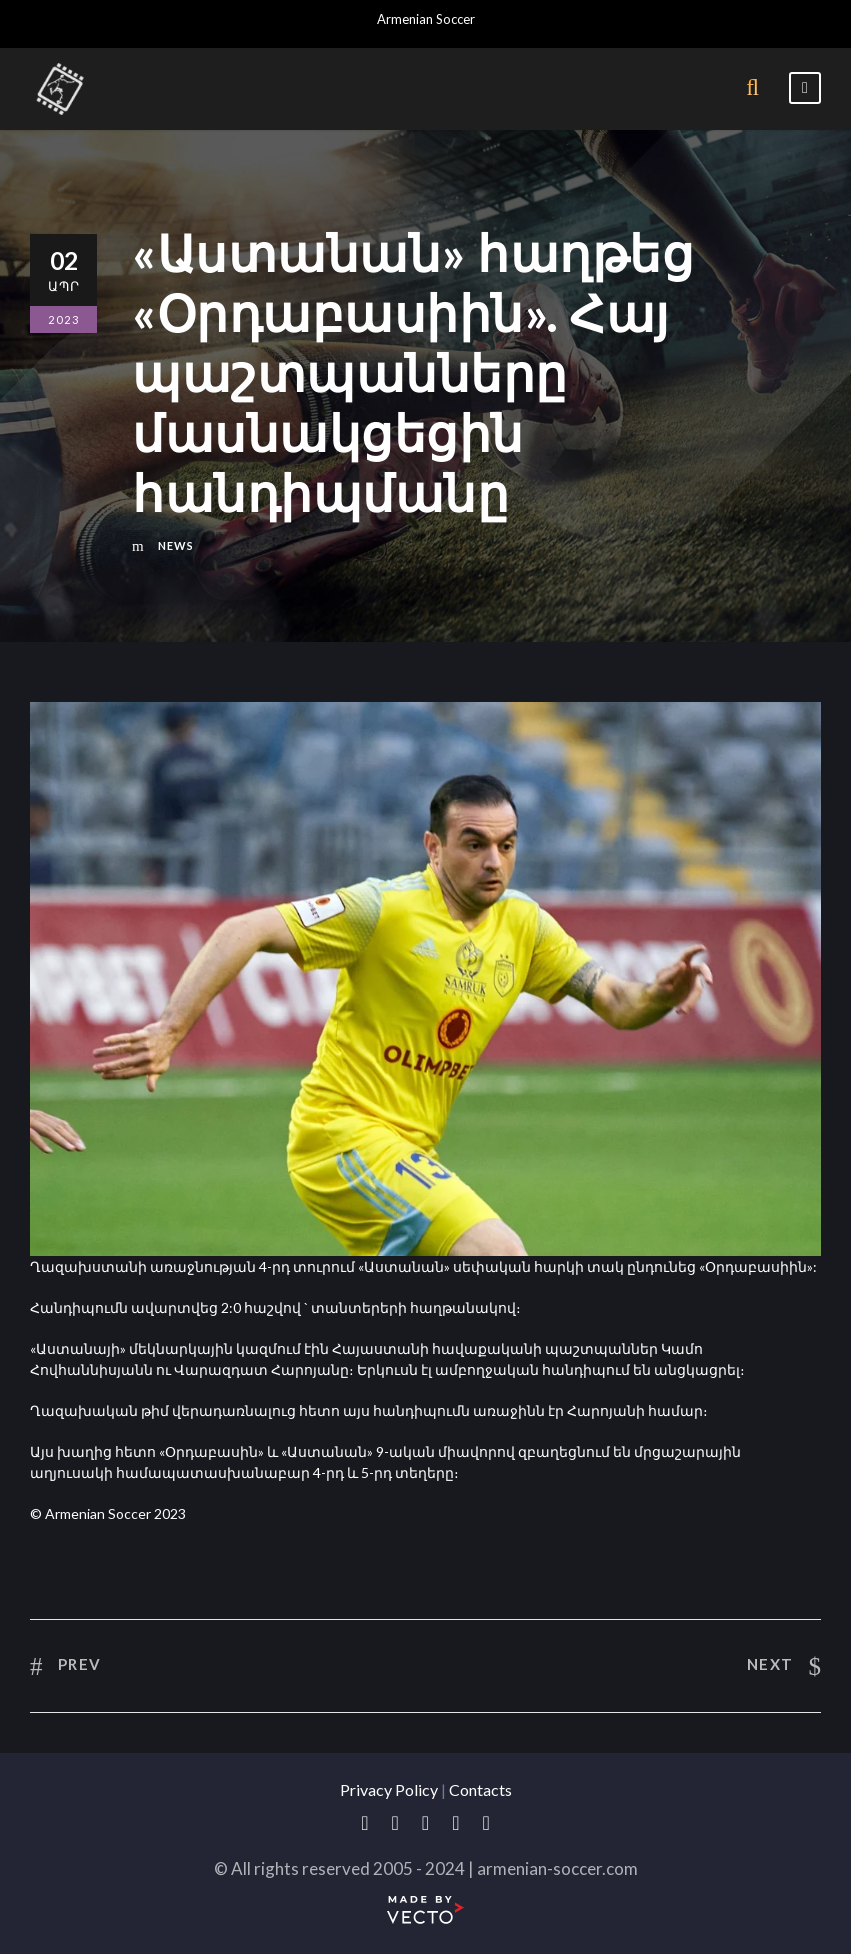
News (176, 545)
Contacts (480, 1789)
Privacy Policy (389, 1789)
